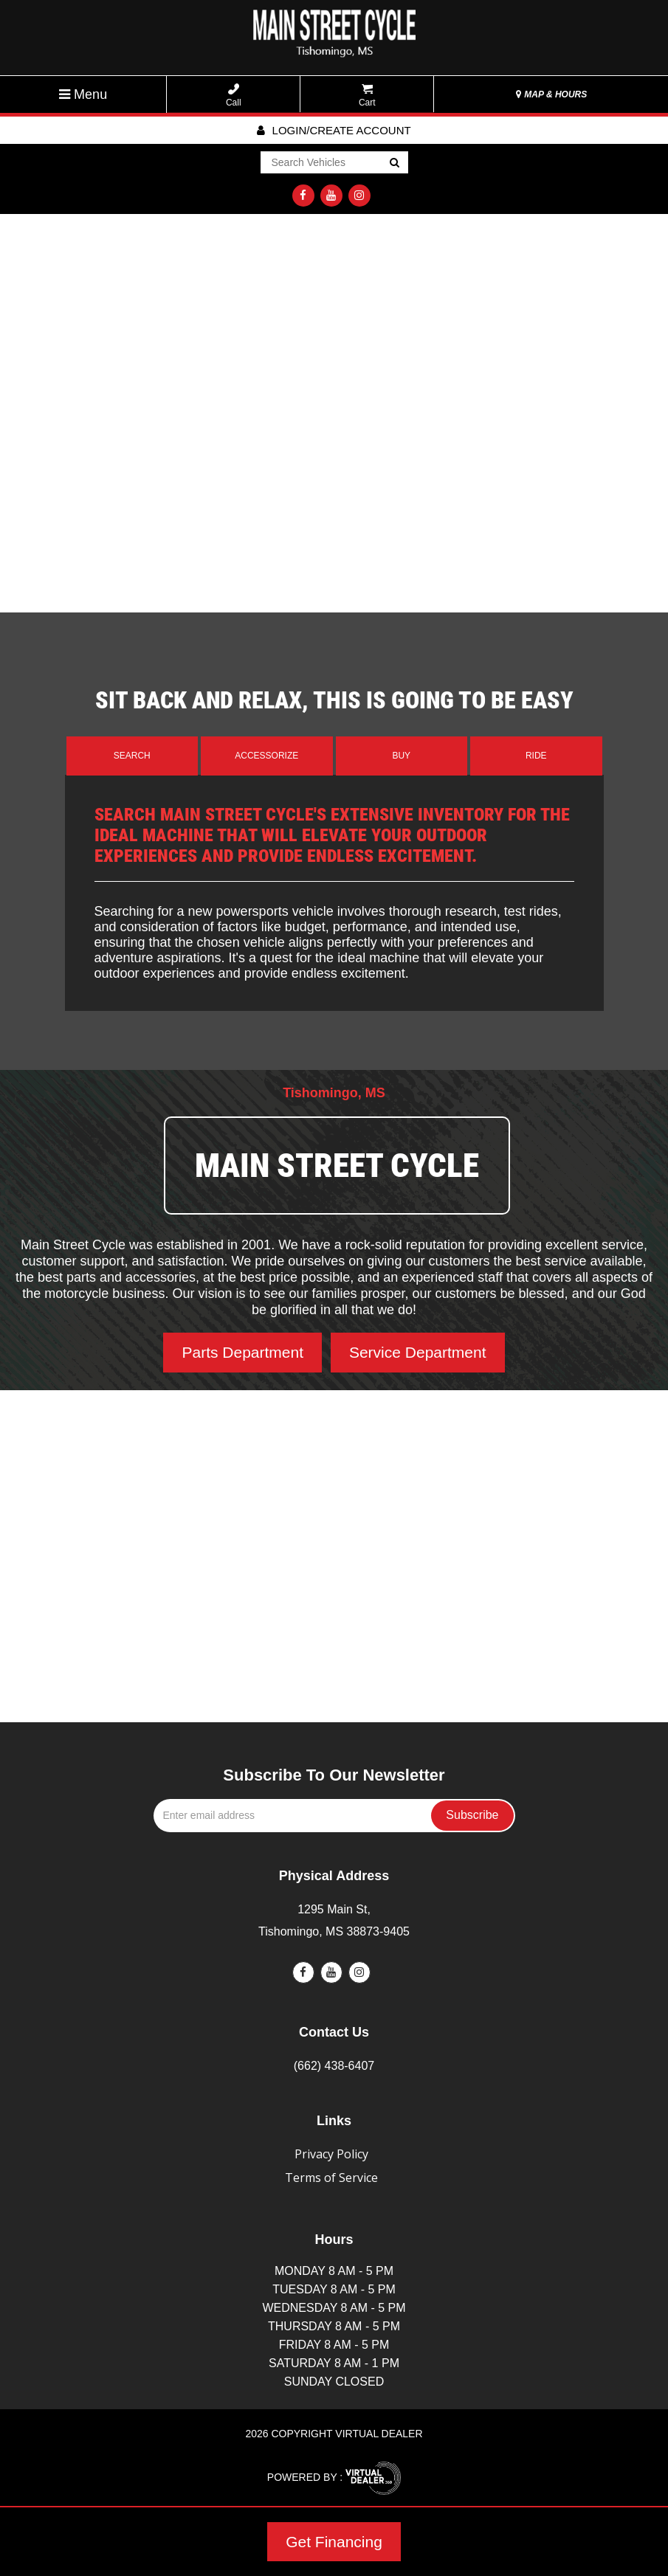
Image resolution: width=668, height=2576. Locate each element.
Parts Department (242, 1352)
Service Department (417, 1352)
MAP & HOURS (551, 94)
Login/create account (333, 130)
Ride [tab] (536, 755)
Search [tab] (132, 755)
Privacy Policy (331, 2154)
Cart (367, 95)
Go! (393, 163)
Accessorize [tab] (266, 755)
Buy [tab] (401, 755)
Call (233, 95)
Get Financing (334, 2541)
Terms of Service (331, 2177)
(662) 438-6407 (334, 2065)
